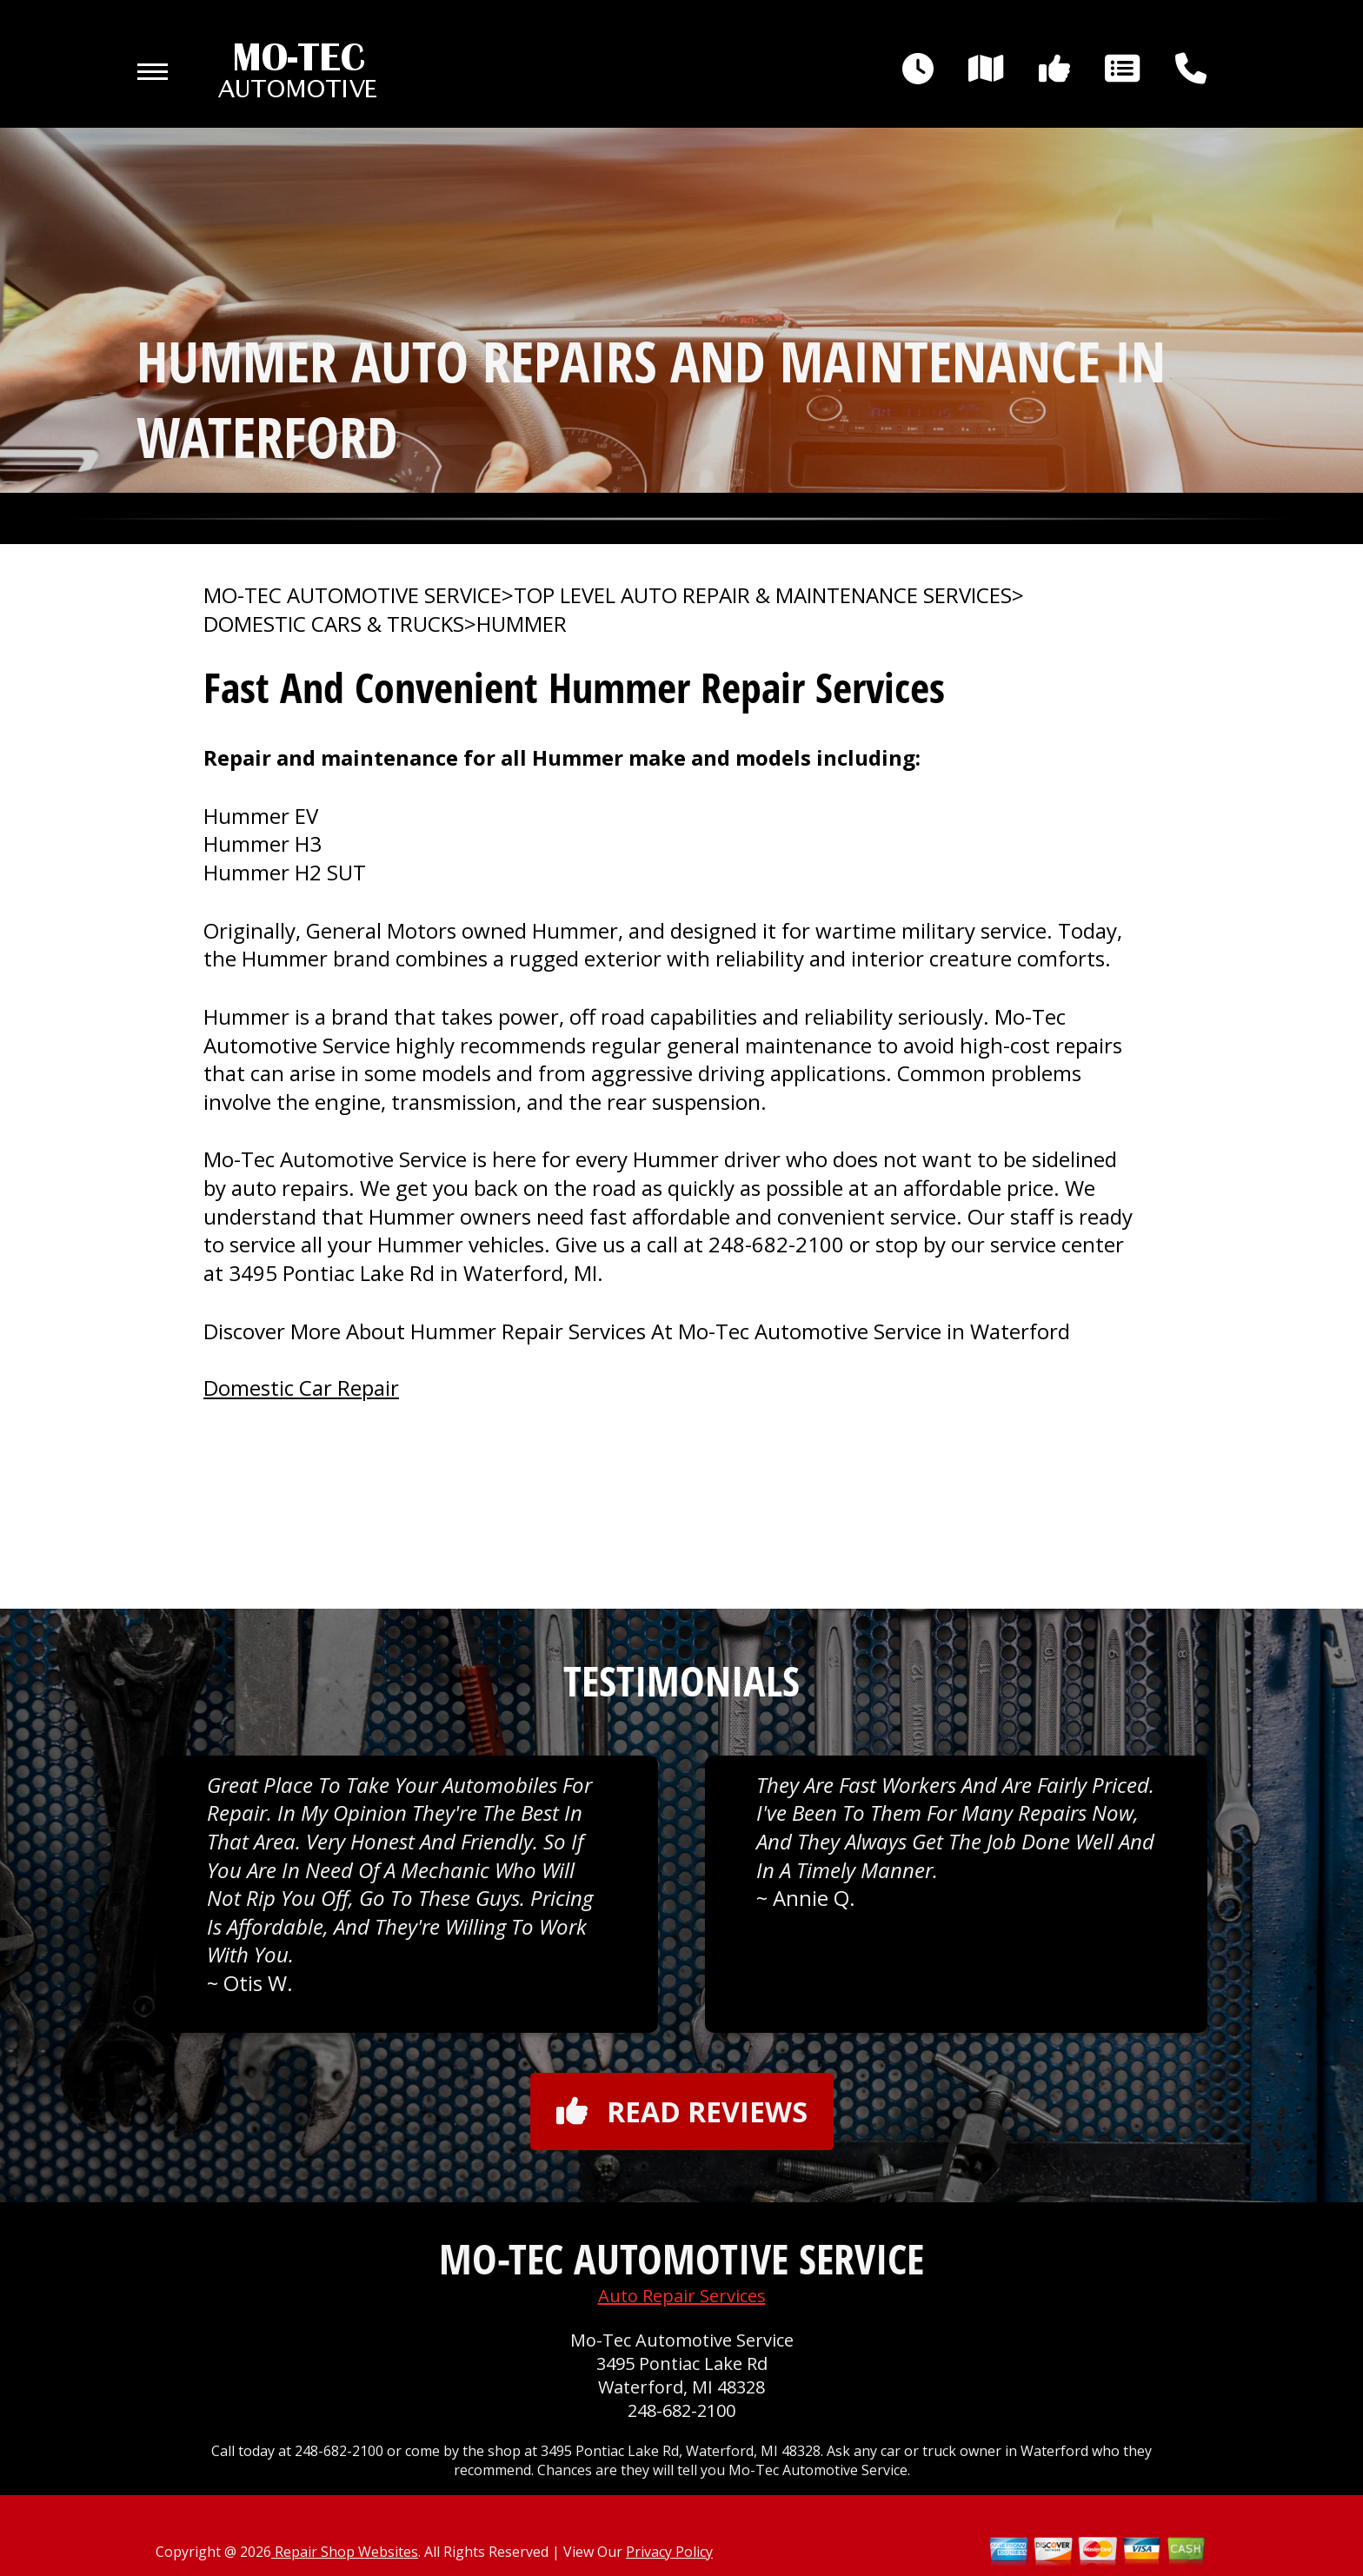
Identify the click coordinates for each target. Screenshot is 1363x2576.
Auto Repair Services (682, 2295)
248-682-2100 (776, 1244)
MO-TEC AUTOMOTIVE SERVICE (352, 595)
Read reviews (682, 2111)
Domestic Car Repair (301, 1387)
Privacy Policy (669, 2551)
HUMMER (521, 624)
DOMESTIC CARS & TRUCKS (333, 624)
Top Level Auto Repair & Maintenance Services (763, 595)
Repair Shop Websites (344, 2551)
